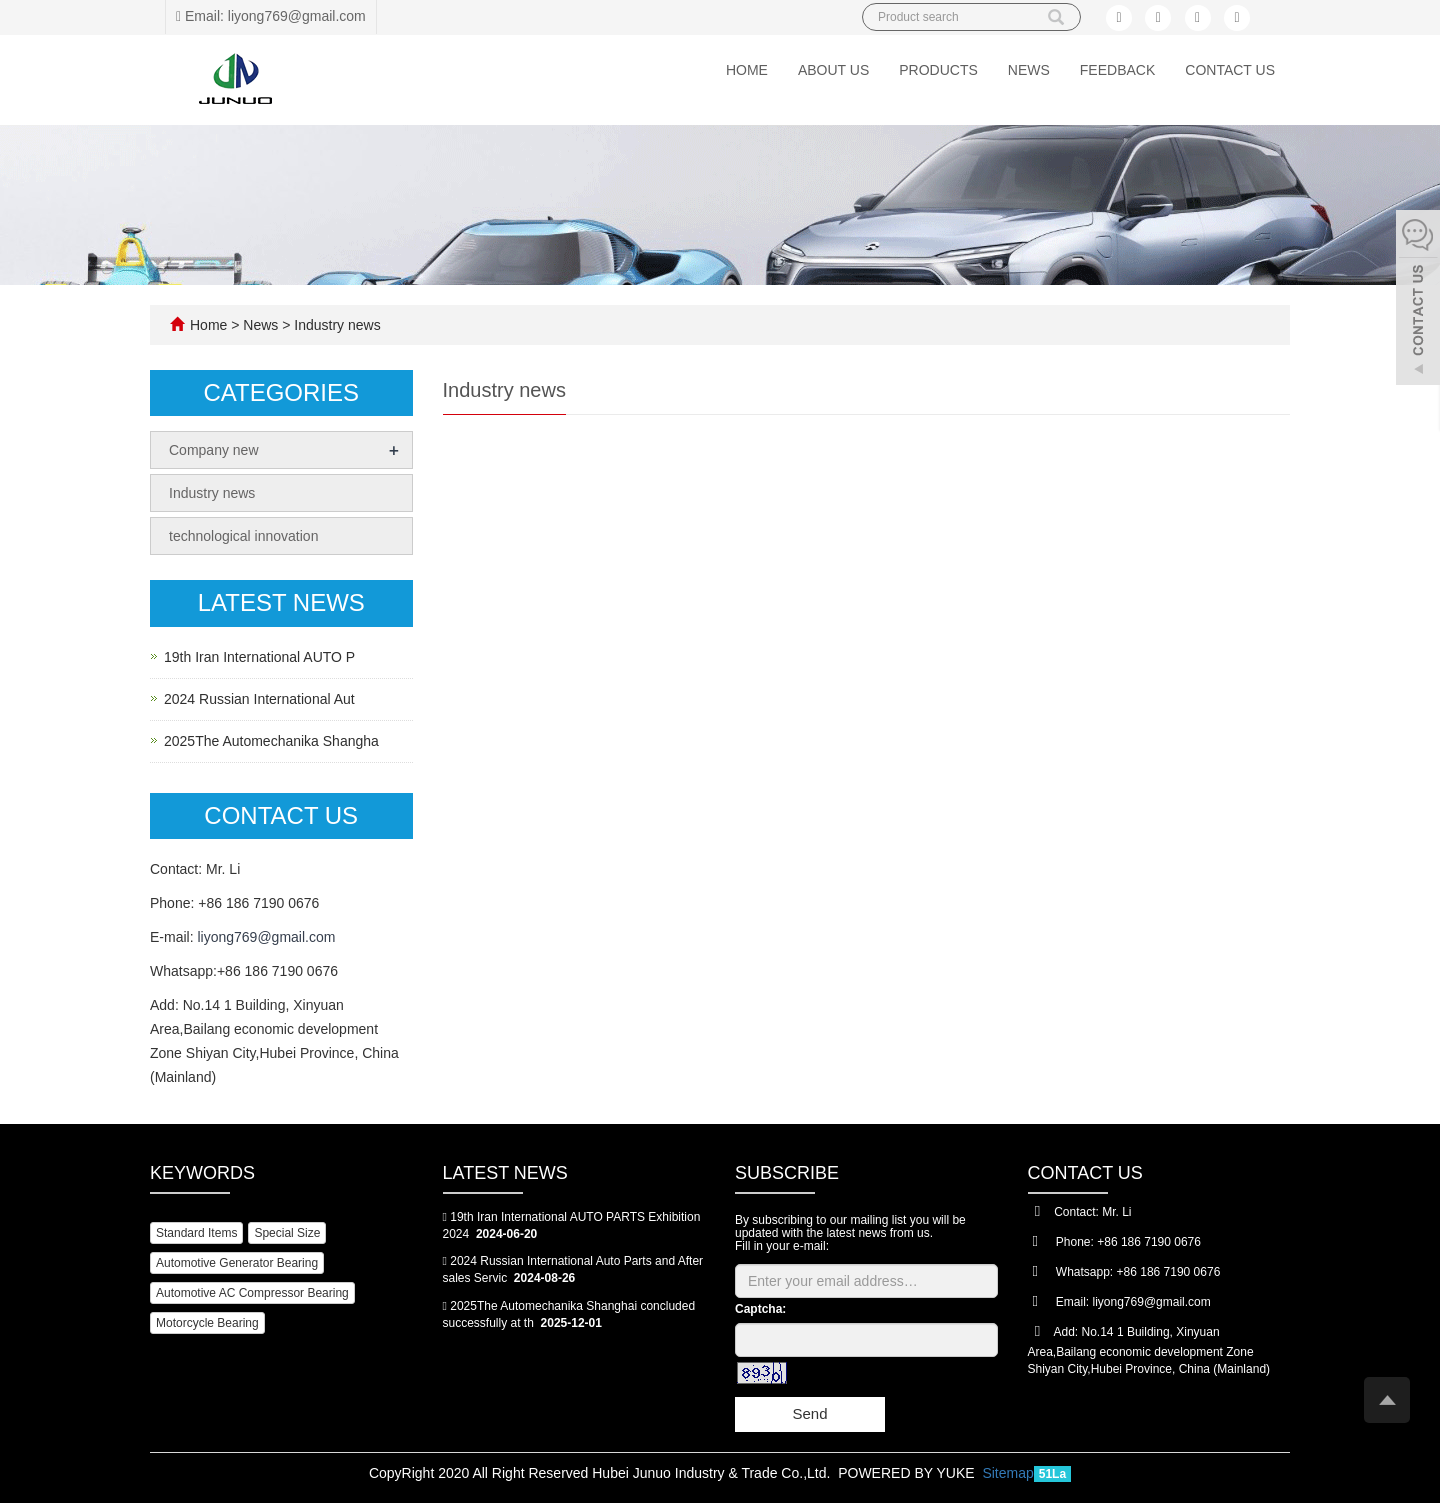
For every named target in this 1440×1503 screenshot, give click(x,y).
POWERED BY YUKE (908, 1473)
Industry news (335, 325)
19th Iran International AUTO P (259, 657)
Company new (214, 450)
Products (938, 70)
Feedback (1117, 70)
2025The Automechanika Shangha (271, 741)
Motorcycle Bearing (207, 1323)
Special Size (287, 1233)
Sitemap (1007, 1473)
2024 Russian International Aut (259, 699)
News (1029, 70)
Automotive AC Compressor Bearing (252, 1293)
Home (747, 70)
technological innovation (243, 536)
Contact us (1230, 70)
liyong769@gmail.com (266, 937)
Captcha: (760, 1309)
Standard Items (196, 1233)
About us (833, 70)
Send (809, 1413)
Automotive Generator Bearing (237, 1263)
